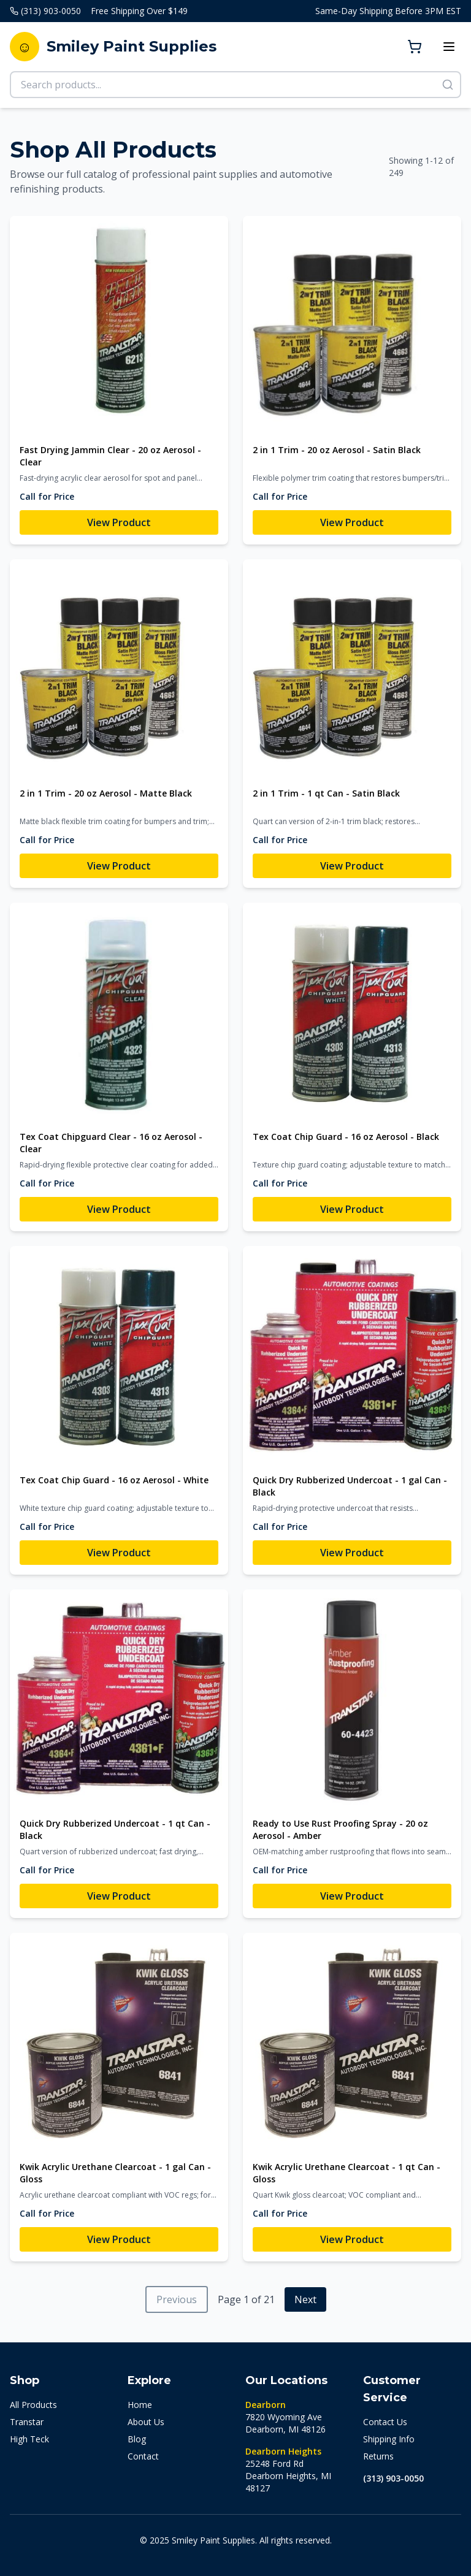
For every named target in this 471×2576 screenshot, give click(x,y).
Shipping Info (389, 2439)
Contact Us (385, 2422)
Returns (378, 2456)
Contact (143, 2456)
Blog (137, 2439)
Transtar (27, 2422)
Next (305, 2299)
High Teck (29, 2439)
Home (140, 2404)
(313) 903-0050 (393, 2478)
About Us (146, 2422)
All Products (33, 2404)
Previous (176, 2299)
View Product (119, 522)
